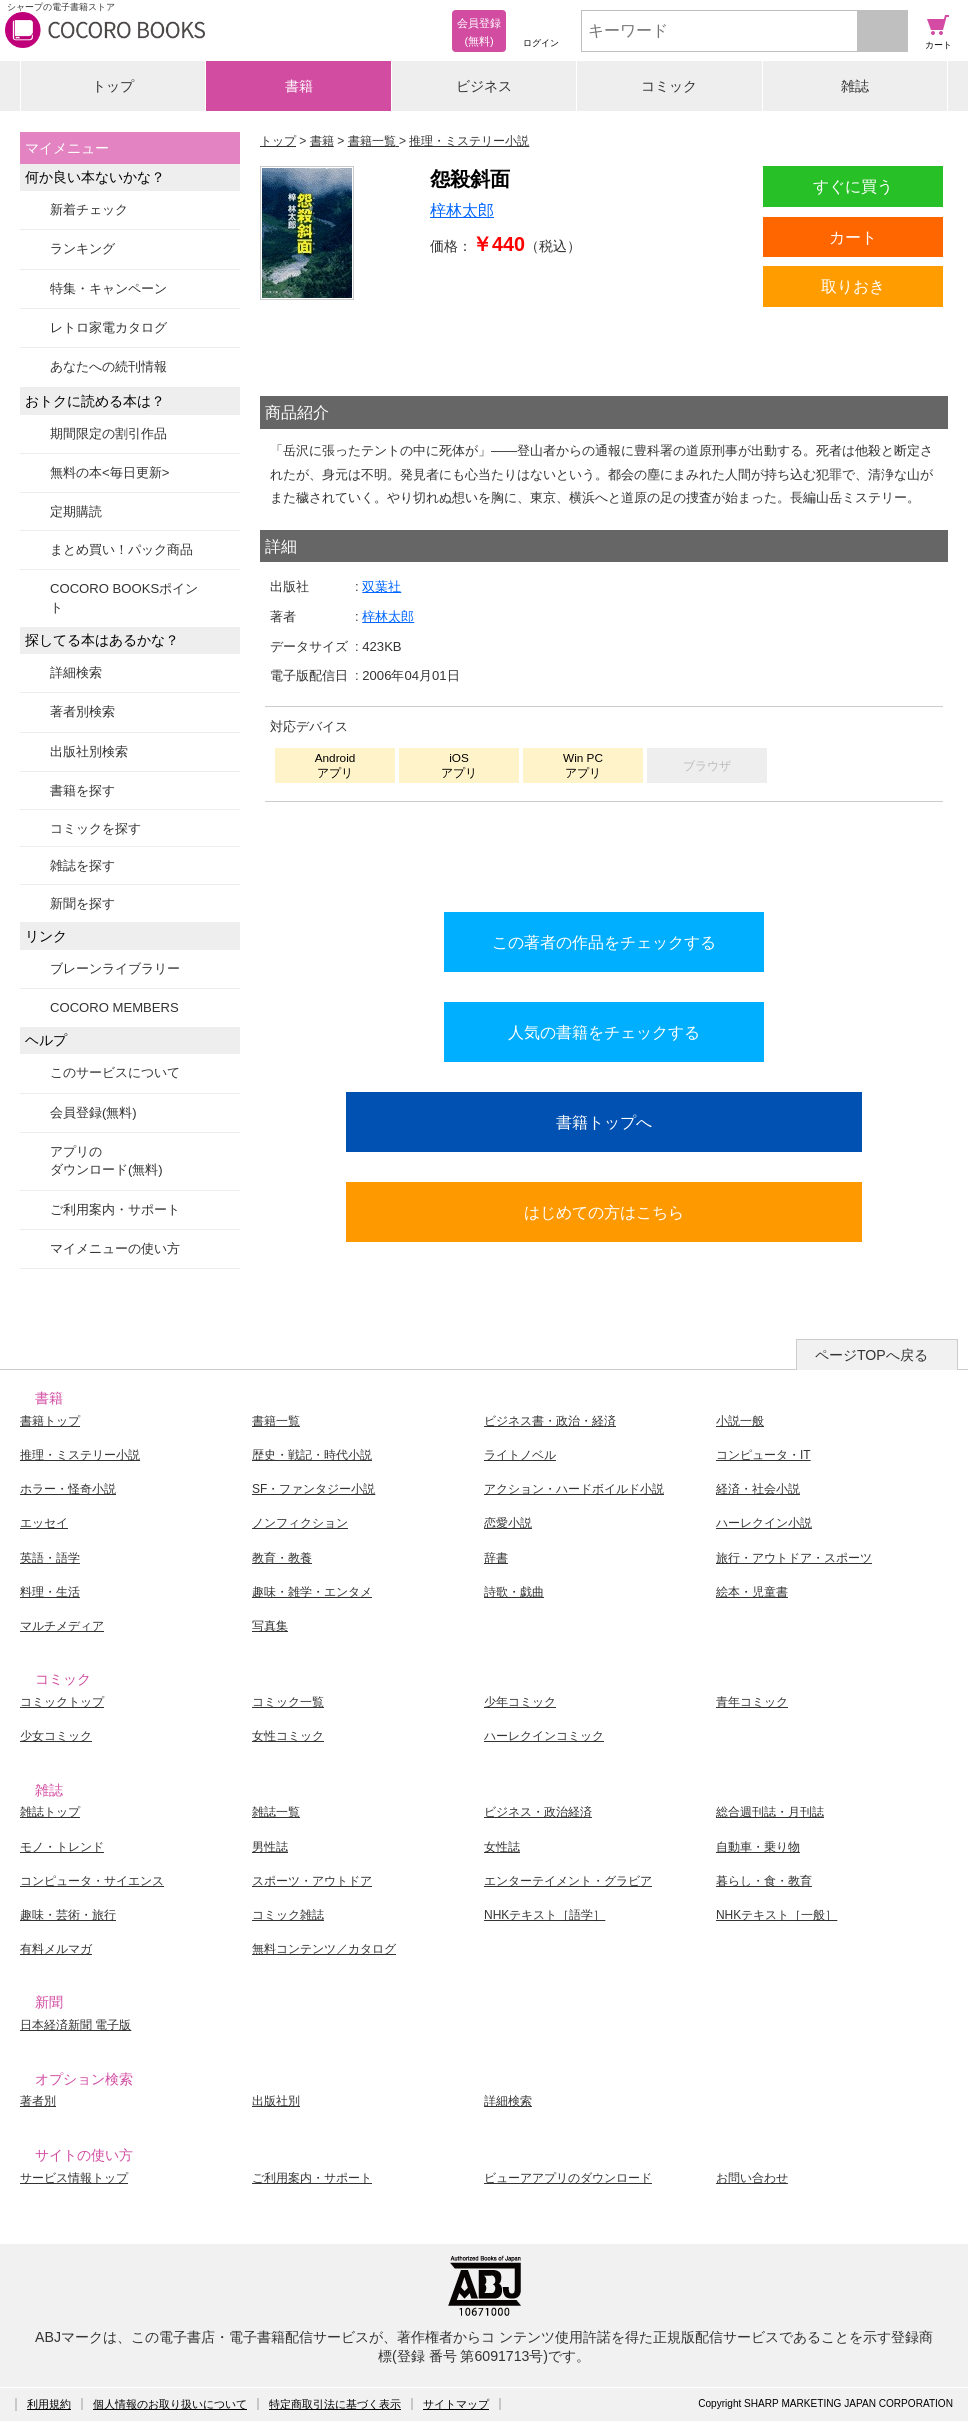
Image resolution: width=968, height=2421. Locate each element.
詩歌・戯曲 (514, 1592)
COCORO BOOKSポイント (124, 597)
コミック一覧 (288, 1702)
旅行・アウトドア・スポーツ (794, 1558)
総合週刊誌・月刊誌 (770, 1812)
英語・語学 (50, 1558)
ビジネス (484, 86)
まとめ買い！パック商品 (121, 549)
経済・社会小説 (758, 1489)
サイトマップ (456, 2404)
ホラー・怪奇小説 (68, 1489)
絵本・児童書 (752, 1592)
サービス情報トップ (74, 2178)
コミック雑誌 (288, 1915)
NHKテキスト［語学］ (544, 1915)
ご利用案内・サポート (115, 1209)
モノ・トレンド (62, 1847)
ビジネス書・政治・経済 (550, 1421)
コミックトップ (62, 1702)
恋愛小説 (508, 1523)
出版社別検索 (89, 751)
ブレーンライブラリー (115, 968)
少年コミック (520, 1702)
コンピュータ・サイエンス (92, 1881)
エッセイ (44, 1523)
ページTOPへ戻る (871, 1355)
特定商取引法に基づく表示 (335, 2404)
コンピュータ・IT (763, 1455)
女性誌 (502, 1847)
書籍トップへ (604, 1122)
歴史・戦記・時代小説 (312, 1455)
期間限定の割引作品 (108, 433)
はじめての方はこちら (604, 1212)
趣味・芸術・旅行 (68, 1915)
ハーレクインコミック (544, 1736)
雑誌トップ (50, 1812)
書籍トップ (50, 1421)
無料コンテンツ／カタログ (324, 1949)
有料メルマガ (56, 1949)
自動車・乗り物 (758, 1847)
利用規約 (49, 2404)
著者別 (38, 2101)
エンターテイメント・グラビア (568, 1881)
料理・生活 (50, 1592)
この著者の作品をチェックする (604, 942)
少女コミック (56, 1736)
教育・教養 (282, 1558)
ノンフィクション (300, 1523)
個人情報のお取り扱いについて (170, 2404)
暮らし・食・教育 (764, 1881)
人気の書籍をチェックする (604, 1032)
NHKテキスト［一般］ (776, 1915)
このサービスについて (115, 1072)
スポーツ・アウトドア (312, 1881)
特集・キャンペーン (108, 288)
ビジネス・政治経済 (538, 1812)
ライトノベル (520, 1455)
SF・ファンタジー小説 (313, 1489)
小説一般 (740, 1421)
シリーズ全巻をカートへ (604, 852)
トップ (113, 86)
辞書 (496, 1558)
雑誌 (855, 86)
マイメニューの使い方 (115, 1248)
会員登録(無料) (93, 1112)
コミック (669, 86)
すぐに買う (853, 186)
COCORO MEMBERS (114, 1007)
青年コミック (752, 1702)
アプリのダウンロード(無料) (106, 1160)
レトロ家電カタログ (108, 327)
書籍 (299, 86)
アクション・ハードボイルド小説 (574, 1489)
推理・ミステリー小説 (80, 1455)
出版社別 (276, 2101)
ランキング (82, 248)
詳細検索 (76, 672)
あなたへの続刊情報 (108, 366)
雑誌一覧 (276, 1812)
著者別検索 (82, 711)
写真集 (270, 1626)
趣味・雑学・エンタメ (312, 1592)
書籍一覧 (276, 1421)
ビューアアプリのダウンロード (568, 2178)
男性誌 (270, 1847)
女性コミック (288, 1736)
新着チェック (89, 209)
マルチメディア (62, 1626)
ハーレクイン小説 (764, 1523)
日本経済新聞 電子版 (75, 2025)
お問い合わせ (752, 2178)
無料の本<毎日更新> (109, 472)
